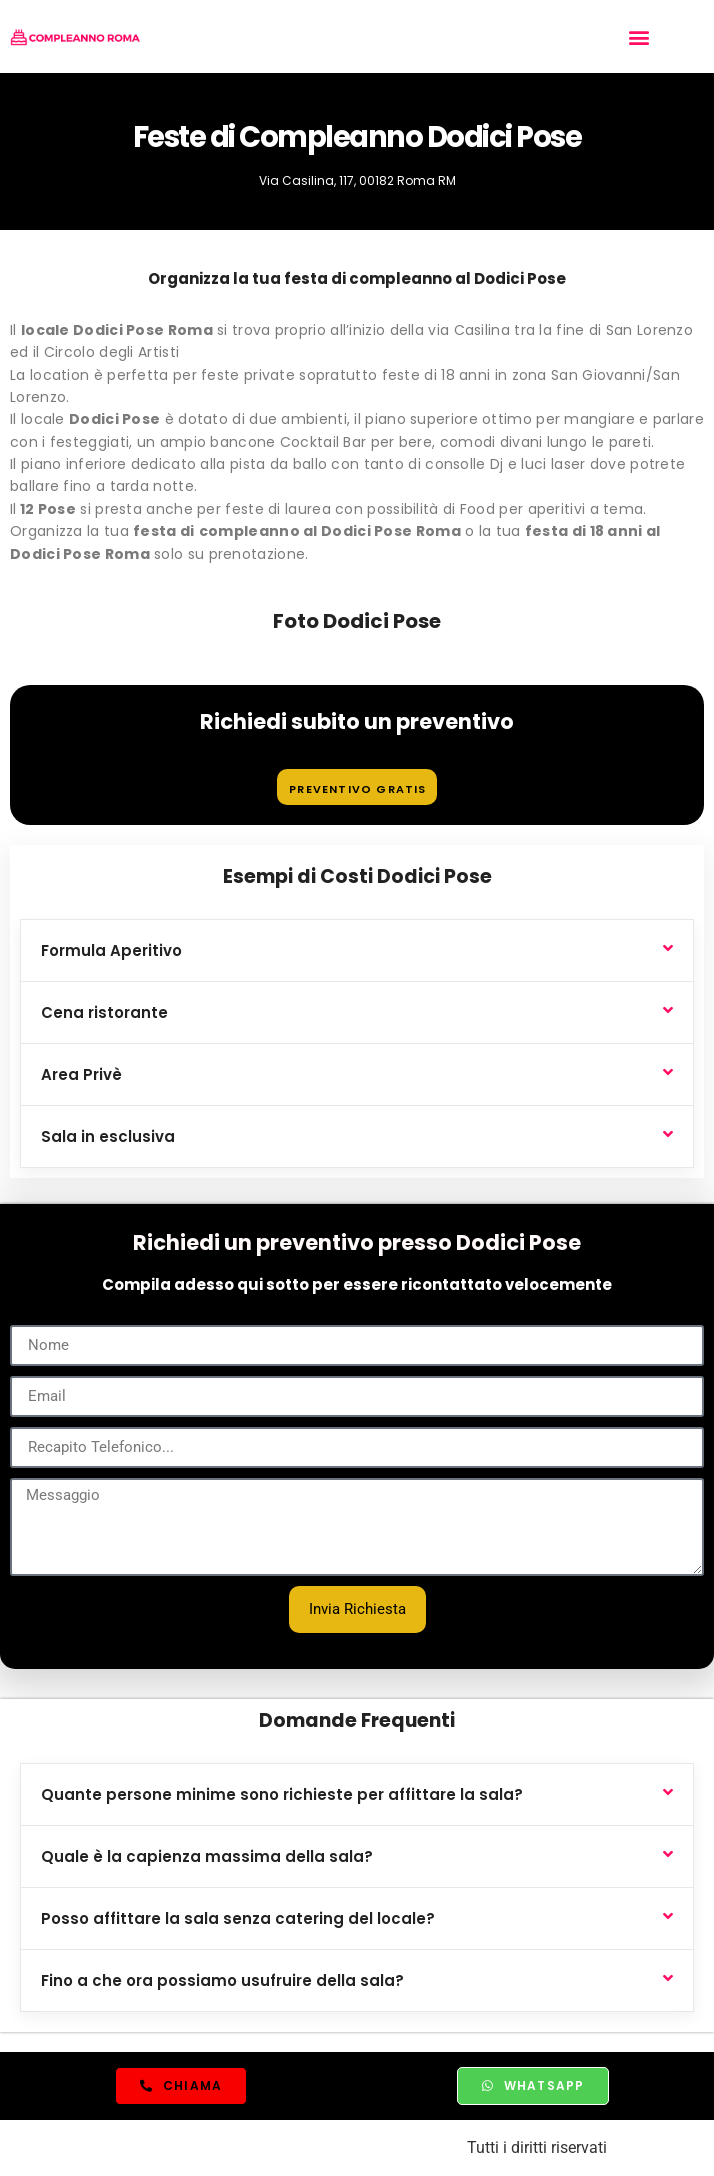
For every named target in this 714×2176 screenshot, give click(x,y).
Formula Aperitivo (111, 950)
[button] (639, 36)
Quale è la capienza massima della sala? (207, 1856)
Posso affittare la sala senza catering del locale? (238, 1918)
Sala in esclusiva (108, 1136)
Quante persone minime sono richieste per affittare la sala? (282, 1794)
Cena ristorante (104, 1012)
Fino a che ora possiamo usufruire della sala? (222, 1980)
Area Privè (81, 1074)
